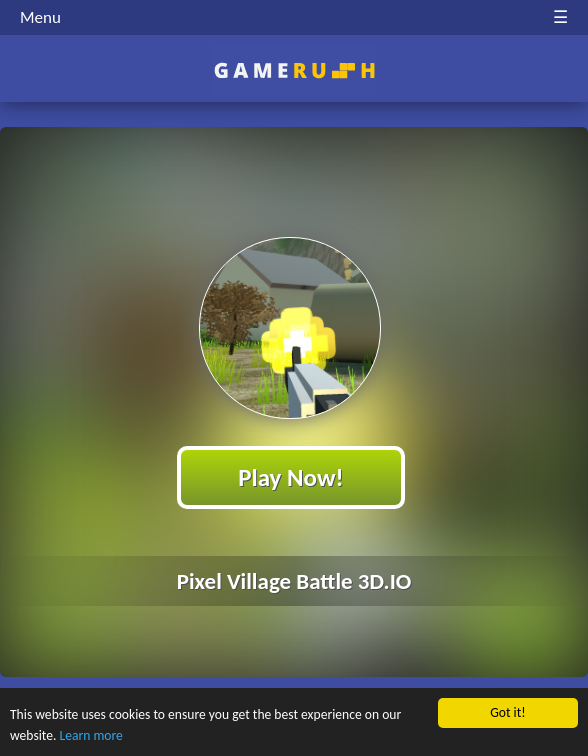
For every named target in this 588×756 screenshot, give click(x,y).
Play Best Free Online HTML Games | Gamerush (294, 70)
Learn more (91, 737)
